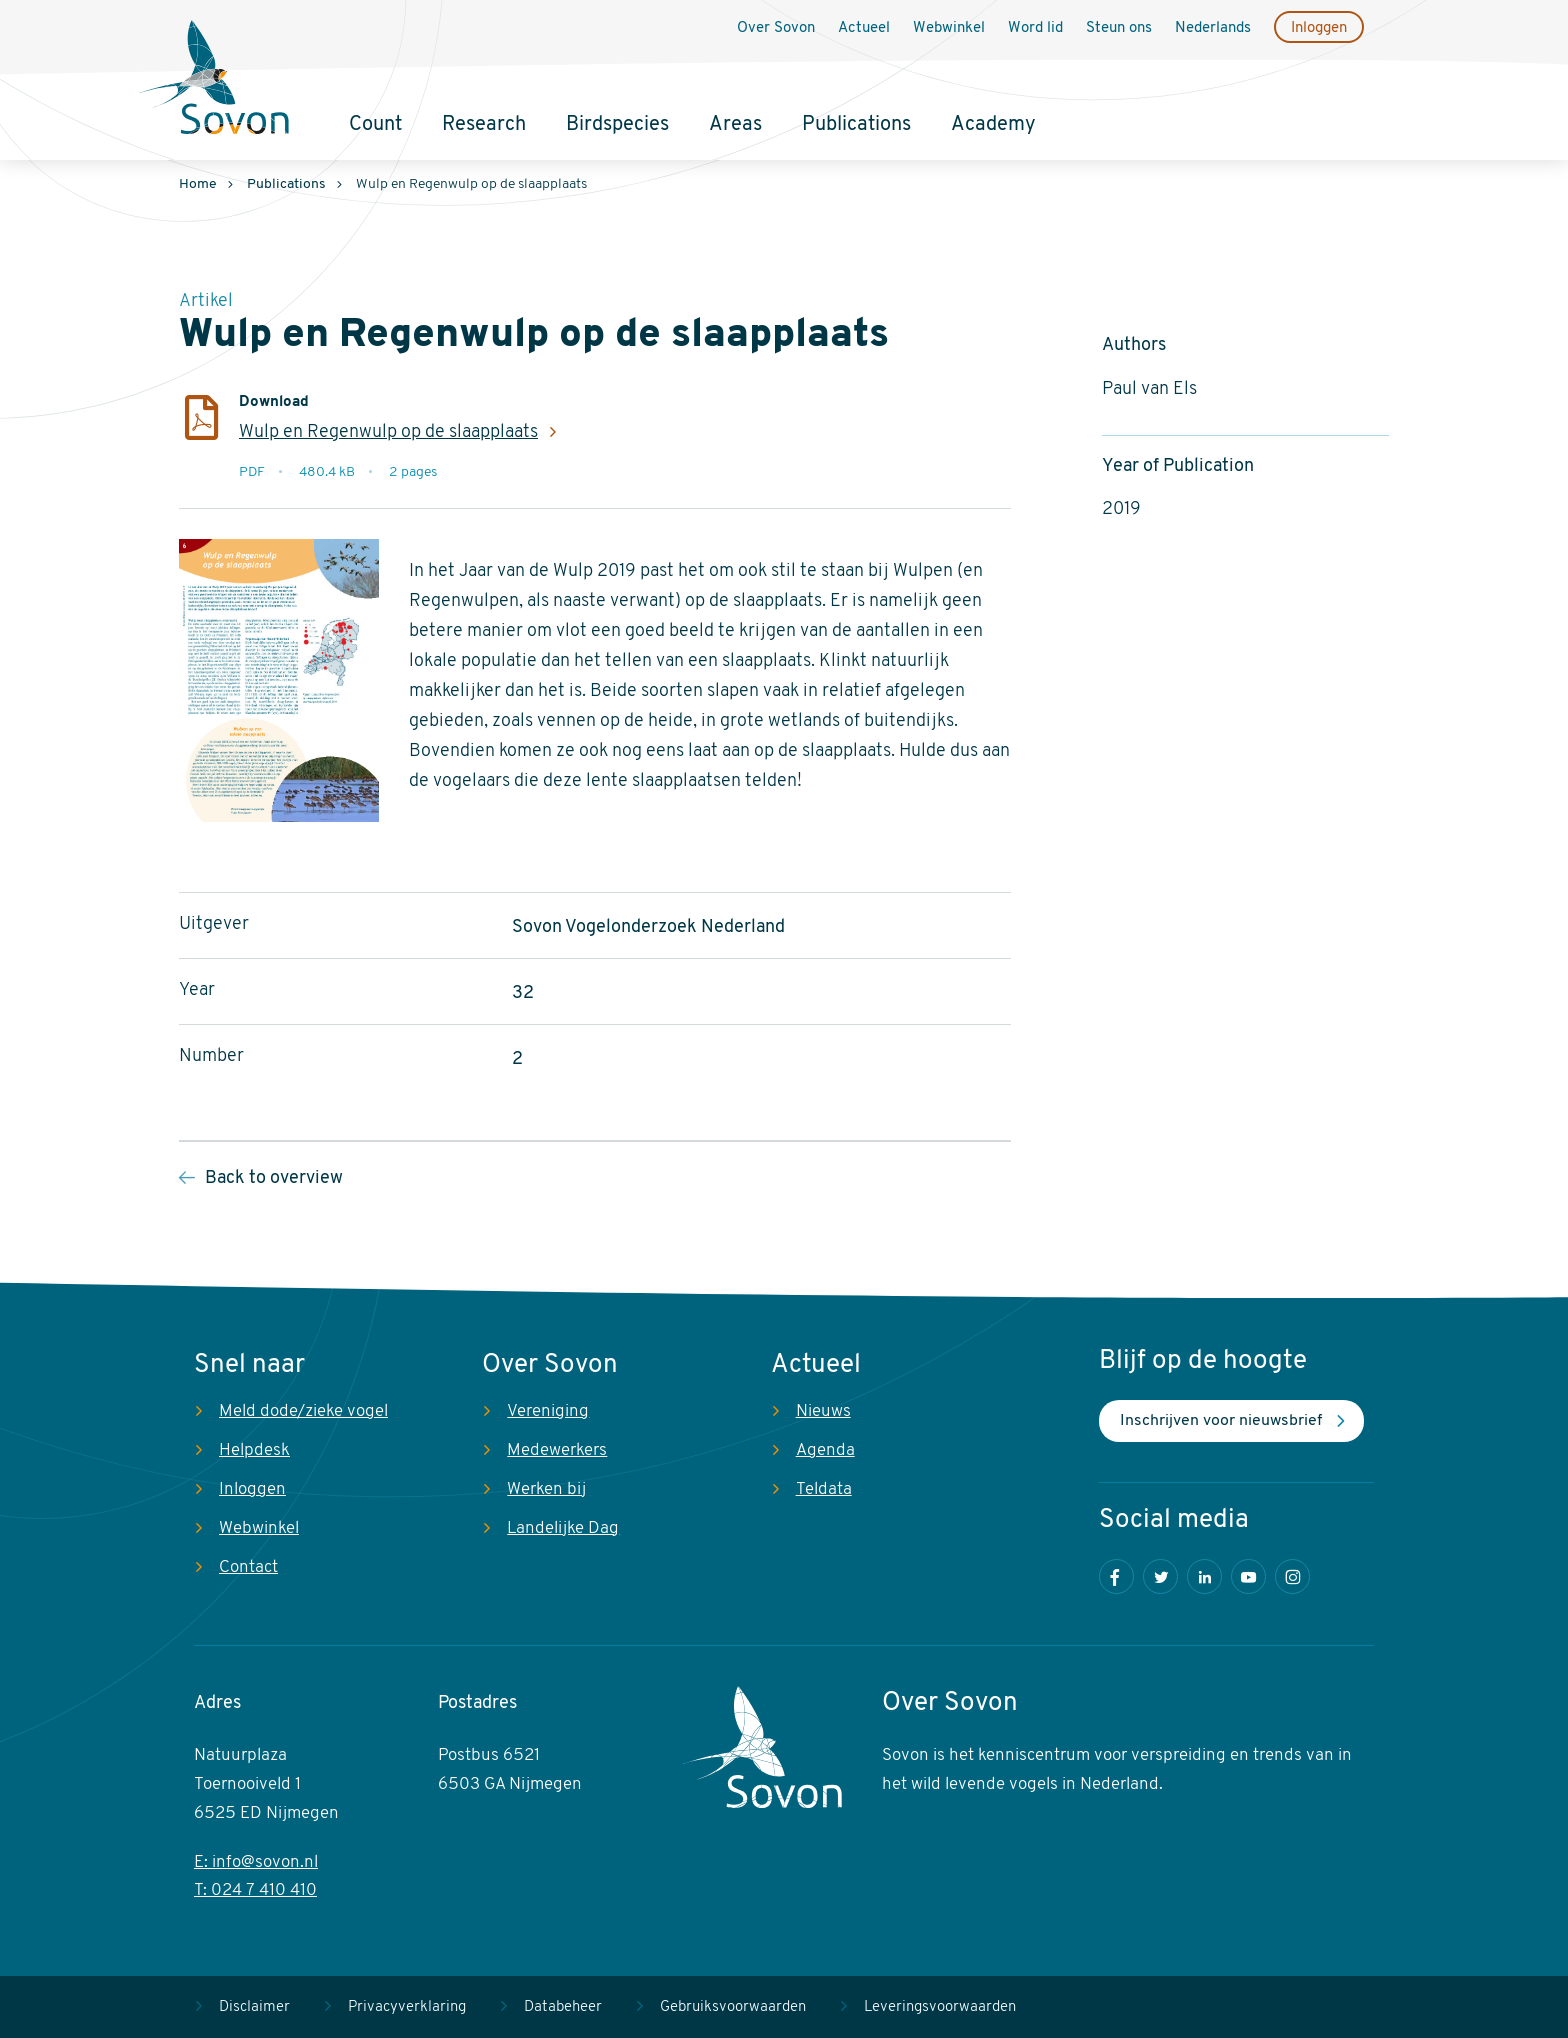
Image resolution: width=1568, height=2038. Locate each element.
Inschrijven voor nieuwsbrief (1221, 1421)
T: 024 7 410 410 (255, 1890)
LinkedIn (1204, 1576)
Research (484, 125)
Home (198, 184)
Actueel (864, 28)
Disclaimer (254, 2007)
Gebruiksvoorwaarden (733, 2007)
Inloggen (1319, 28)
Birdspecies (617, 125)
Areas (735, 125)
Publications (856, 125)
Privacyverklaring (407, 2007)
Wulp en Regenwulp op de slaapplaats (388, 432)
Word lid (1035, 28)
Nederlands (1213, 28)
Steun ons (1119, 28)
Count (375, 125)
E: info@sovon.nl (256, 1862)
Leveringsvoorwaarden (940, 2007)
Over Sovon (776, 28)
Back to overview (274, 1178)
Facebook (1116, 1576)
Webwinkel (949, 28)
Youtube (1248, 1576)
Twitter (1160, 1576)
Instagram (1292, 1576)
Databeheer (563, 2007)
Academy (993, 125)
